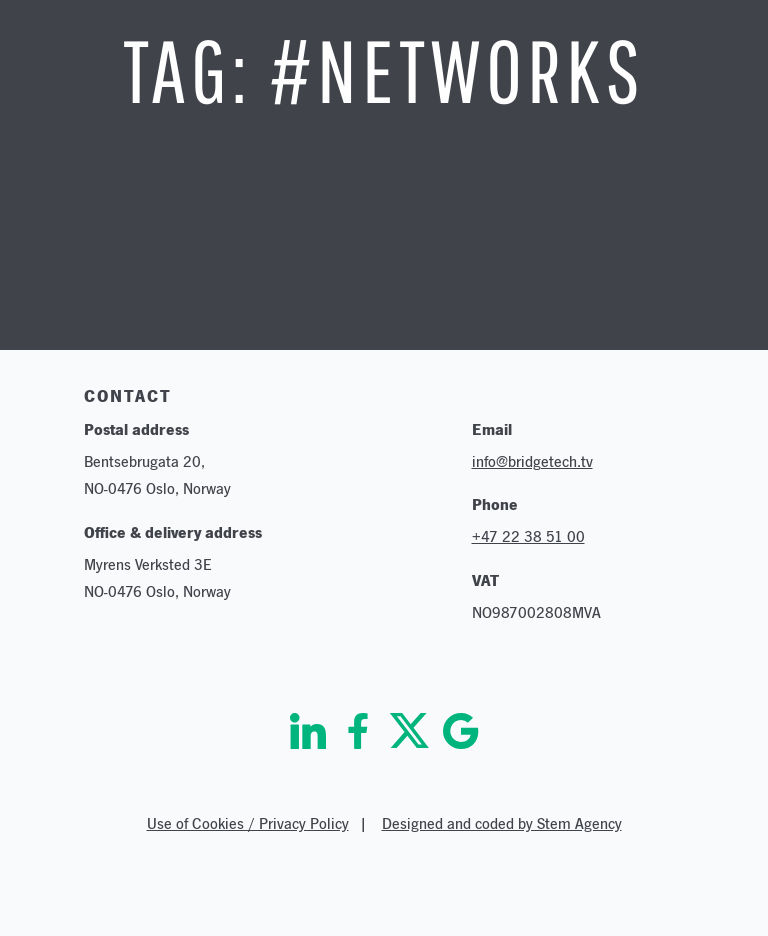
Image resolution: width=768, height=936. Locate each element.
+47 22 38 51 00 (528, 536)
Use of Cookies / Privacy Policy (248, 823)
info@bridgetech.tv (532, 461)
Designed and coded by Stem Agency (502, 823)
